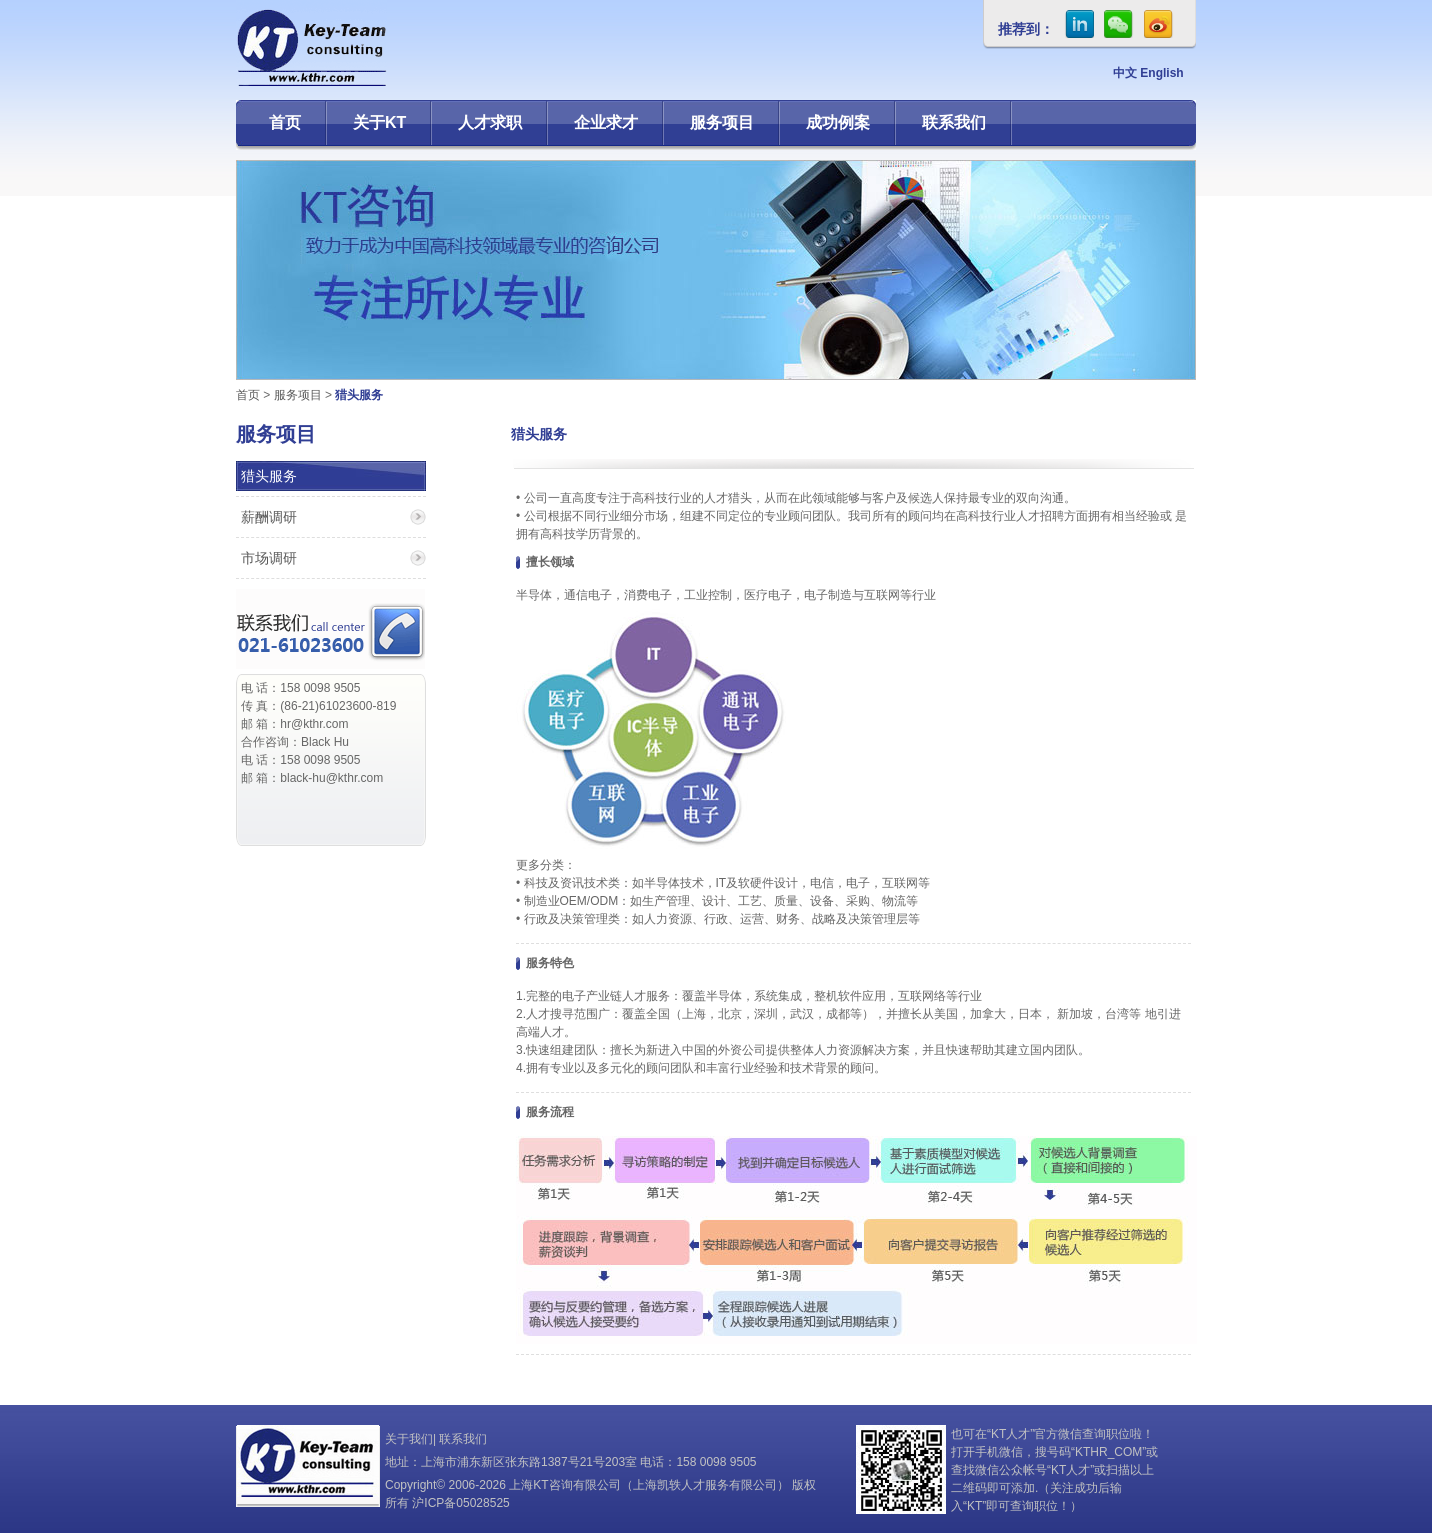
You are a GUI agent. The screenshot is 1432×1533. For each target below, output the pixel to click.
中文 (1125, 73)
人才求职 (490, 122)
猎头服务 (269, 476)
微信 (1119, 24)
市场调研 (269, 558)
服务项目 (722, 122)
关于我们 (409, 1439)
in (1079, 24)
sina (1159, 24)
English (1161, 73)
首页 (285, 122)
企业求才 (606, 122)
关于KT (379, 122)
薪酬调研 (269, 517)
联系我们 (954, 122)
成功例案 (838, 122)
